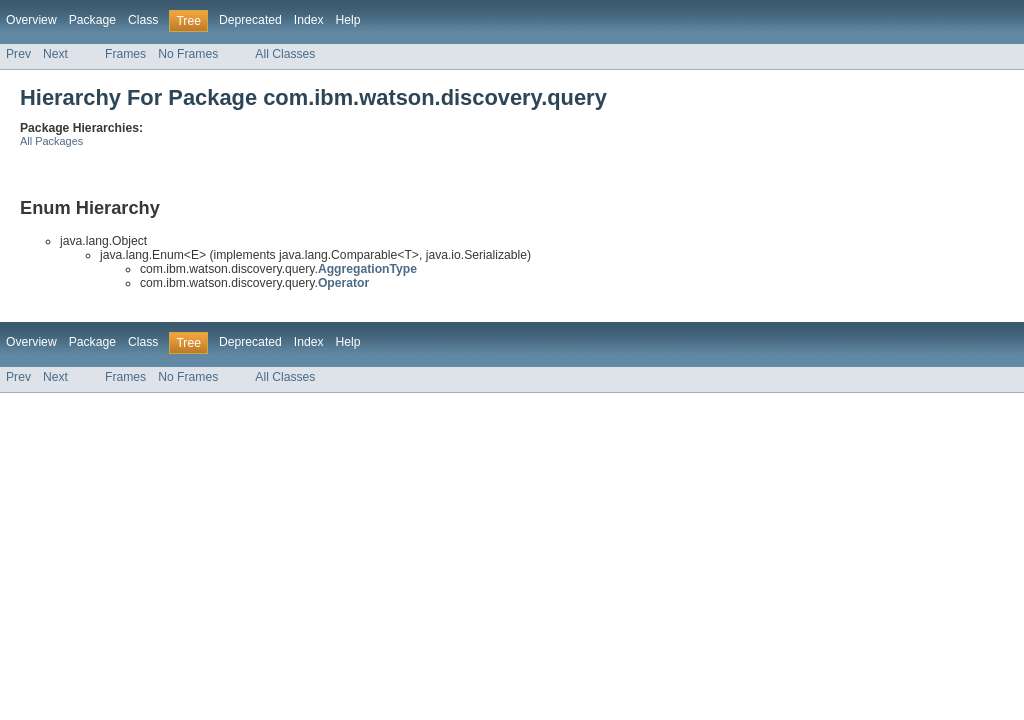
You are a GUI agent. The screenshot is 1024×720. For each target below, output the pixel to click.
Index (309, 20)
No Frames (188, 54)
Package (92, 20)
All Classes (285, 54)
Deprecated (250, 20)
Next (55, 54)
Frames (125, 54)
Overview (31, 20)
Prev (18, 54)
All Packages (51, 141)
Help (348, 20)
